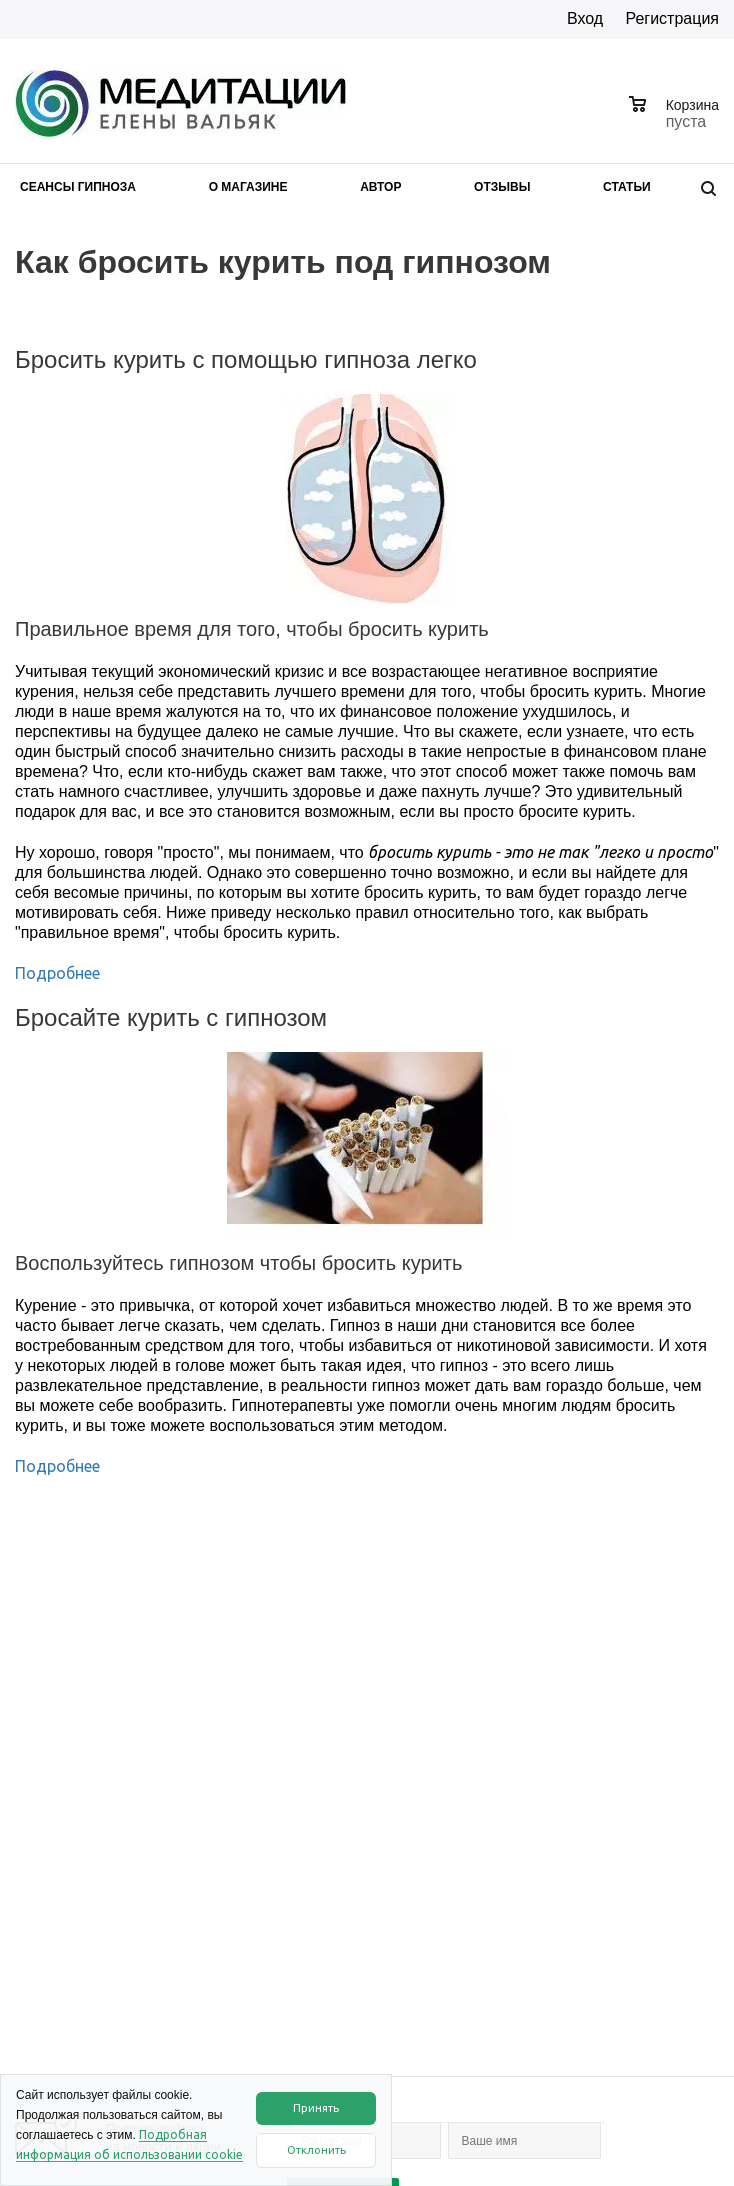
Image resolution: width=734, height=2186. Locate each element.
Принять (316, 2108)
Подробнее (57, 973)
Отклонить (316, 2150)
